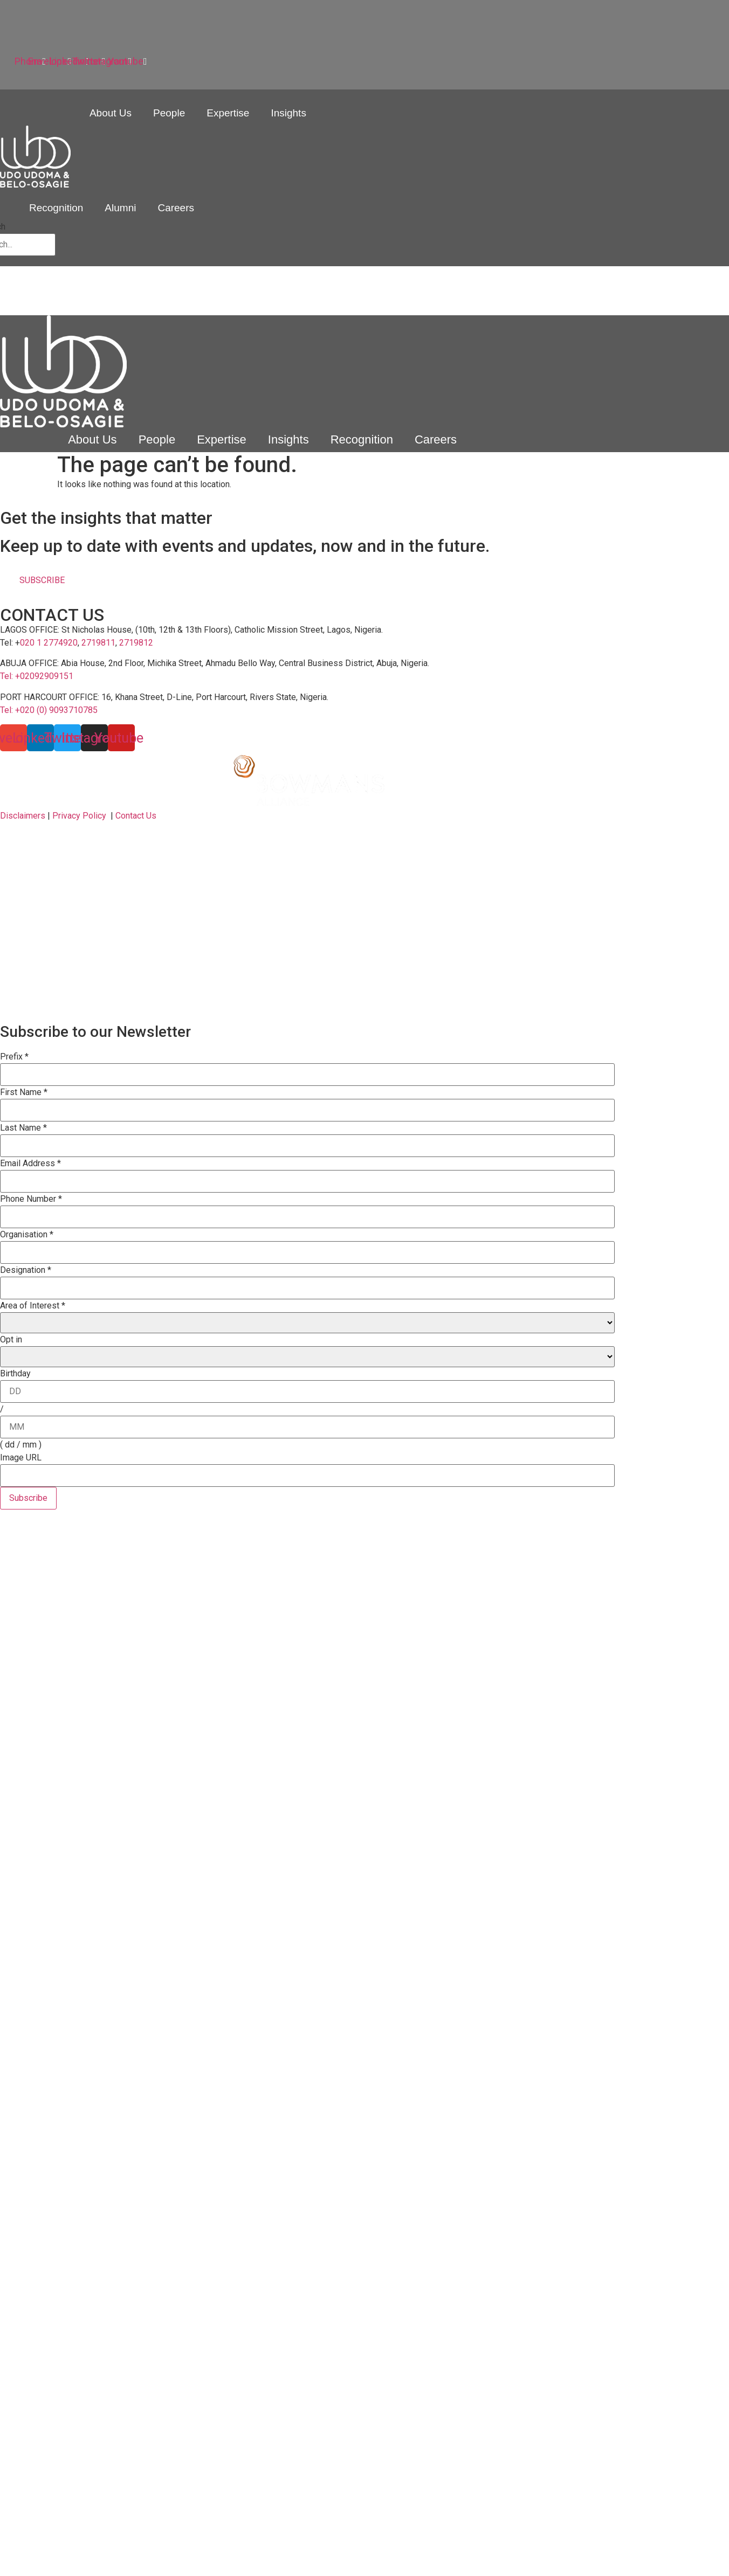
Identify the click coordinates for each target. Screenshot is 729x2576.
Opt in (11, 1339)
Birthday (15, 1373)
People (169, 113)
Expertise (228, 113)
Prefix (14, 1056)
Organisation (26, 1234)
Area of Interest (32, 1305)
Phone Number (31, 1199)
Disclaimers (22, 816)
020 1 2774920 (49, 643)
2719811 (98, 643)
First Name (23, 1092)
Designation (25, 1270)
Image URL (21, 1457)
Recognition (56, 207)
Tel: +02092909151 (36, 676)
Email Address (30, 1163)
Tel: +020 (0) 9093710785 (49, 710)
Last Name (23, 1128)
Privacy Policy (79, 816)
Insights (288, 113)
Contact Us (135, 816)
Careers (175, 207)
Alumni (120, 207)
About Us (111, 113)
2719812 (136, 643)
